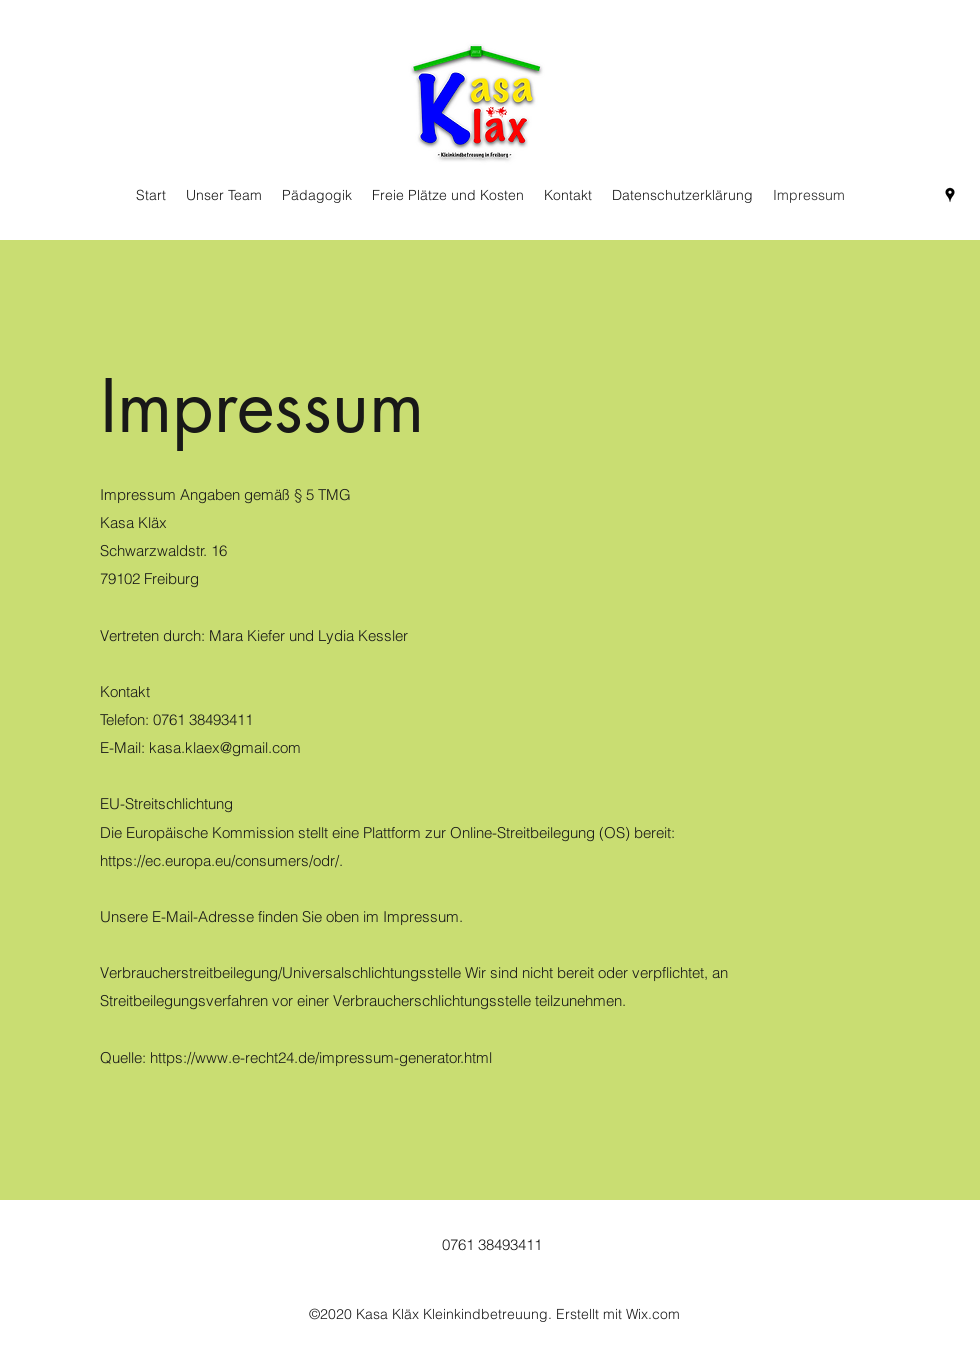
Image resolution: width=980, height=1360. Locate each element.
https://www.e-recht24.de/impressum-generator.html (321, 1057)
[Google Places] (950, 195)
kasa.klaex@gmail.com (225, 747)
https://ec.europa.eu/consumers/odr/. (221, 860)
